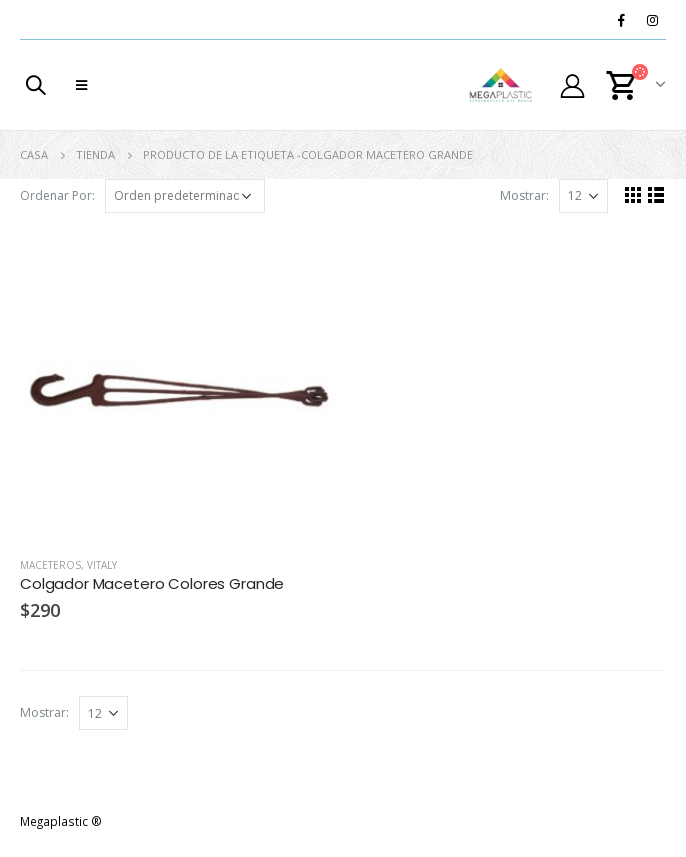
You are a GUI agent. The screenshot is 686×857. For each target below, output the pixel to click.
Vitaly (102, 565)
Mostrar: (524, 195)
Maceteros (50, 565)
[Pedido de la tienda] (185, 196)
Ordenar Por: (57, 195)
